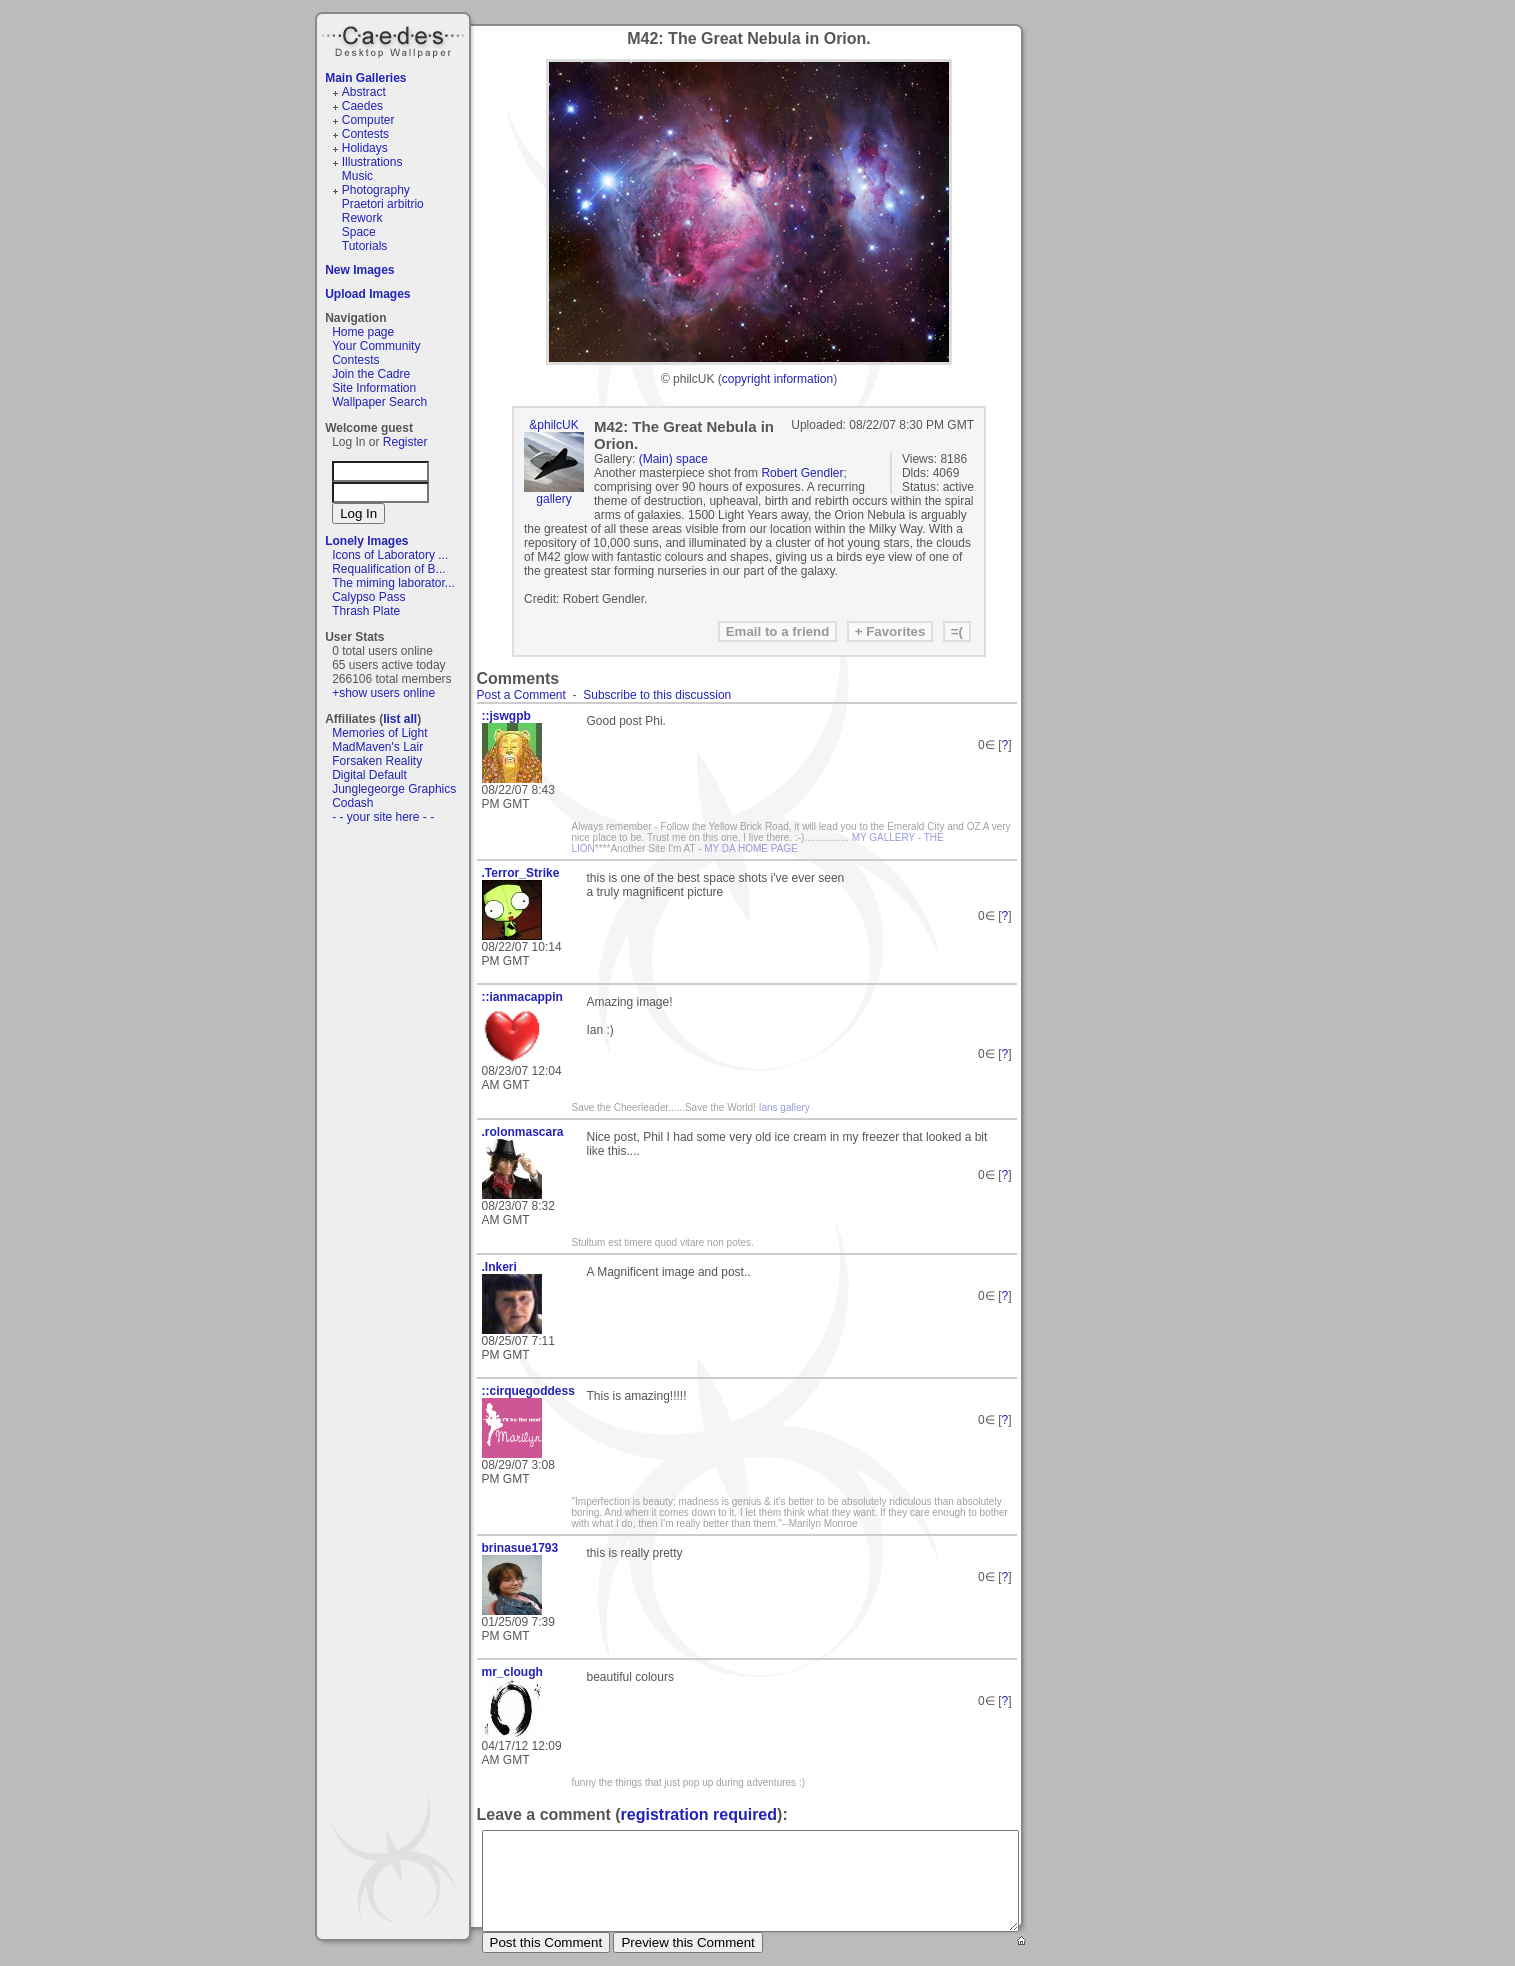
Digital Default (369, 775)
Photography (376, 190)
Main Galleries (365, 78)
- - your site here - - (383, 817)
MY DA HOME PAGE (751, 848)
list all (400, 719)
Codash (352, 803)
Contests (365, 134)
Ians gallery (784, 1107)
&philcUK (553, 425)
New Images (359, 270)
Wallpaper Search (379, 402)
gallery (553, 499)
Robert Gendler (802, 473)
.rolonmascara (523, 1132)
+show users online (383, 693)
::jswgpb (506, 716)
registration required (699, 1814)
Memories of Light (379, 733)
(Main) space (673, 459)
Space (359, 232)
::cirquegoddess (527, 1391)
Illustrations (372, 162)
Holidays (365, 148)
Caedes (395, 39)
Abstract (364, 92)
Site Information (374, 388)
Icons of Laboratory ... (390, 555)
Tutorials (365, 246)
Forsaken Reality (377, 761)
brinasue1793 (520, 1548)
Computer (368, 120)
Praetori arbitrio (383, 204)
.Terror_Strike (521, 873)
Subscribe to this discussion (657, 695)
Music (357, 176)
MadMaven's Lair (377, 747)
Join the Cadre (371, 374)
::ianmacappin (522, 997)
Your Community (376, 346)
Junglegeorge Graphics (394, 789)
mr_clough (512, 1672)
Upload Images (367, 294)
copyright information (777, 379)
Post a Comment (521, 695)
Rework (362, 218)
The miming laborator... (393, 583)
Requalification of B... (388, 569)
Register (405, 442)
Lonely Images (366, 541)
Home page (363, 332)
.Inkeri (499, 1267)
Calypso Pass (368, 597)
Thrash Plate (366, 611)
